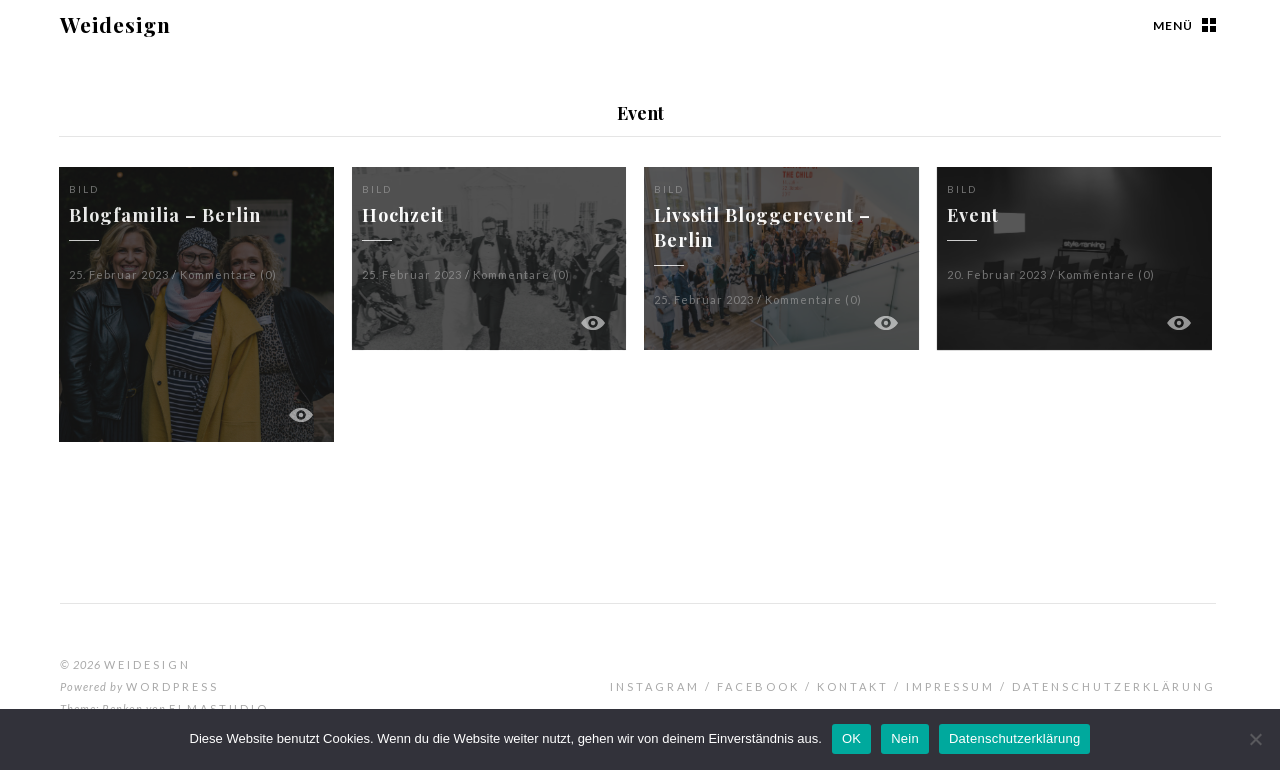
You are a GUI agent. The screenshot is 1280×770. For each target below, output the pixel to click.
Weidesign (115, 24)
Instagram (655, 686)
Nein (905, 738)
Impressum (950, 686)
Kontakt (853, 686)
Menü (1173, 25)
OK (851, 738)
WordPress (172, 686)
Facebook (758, 686)
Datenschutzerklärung (1114, 686)
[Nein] (1255, 739)
